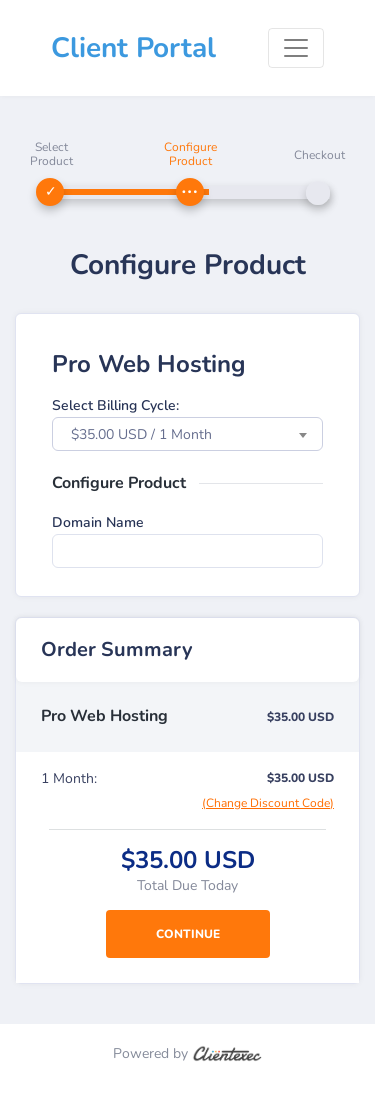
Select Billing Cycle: (115, 405)
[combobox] (187, 434)
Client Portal (133, 48)
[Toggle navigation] (296, 48)
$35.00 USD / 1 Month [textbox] (141, 434)
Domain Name (98, 522)
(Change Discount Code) (268, 803)
